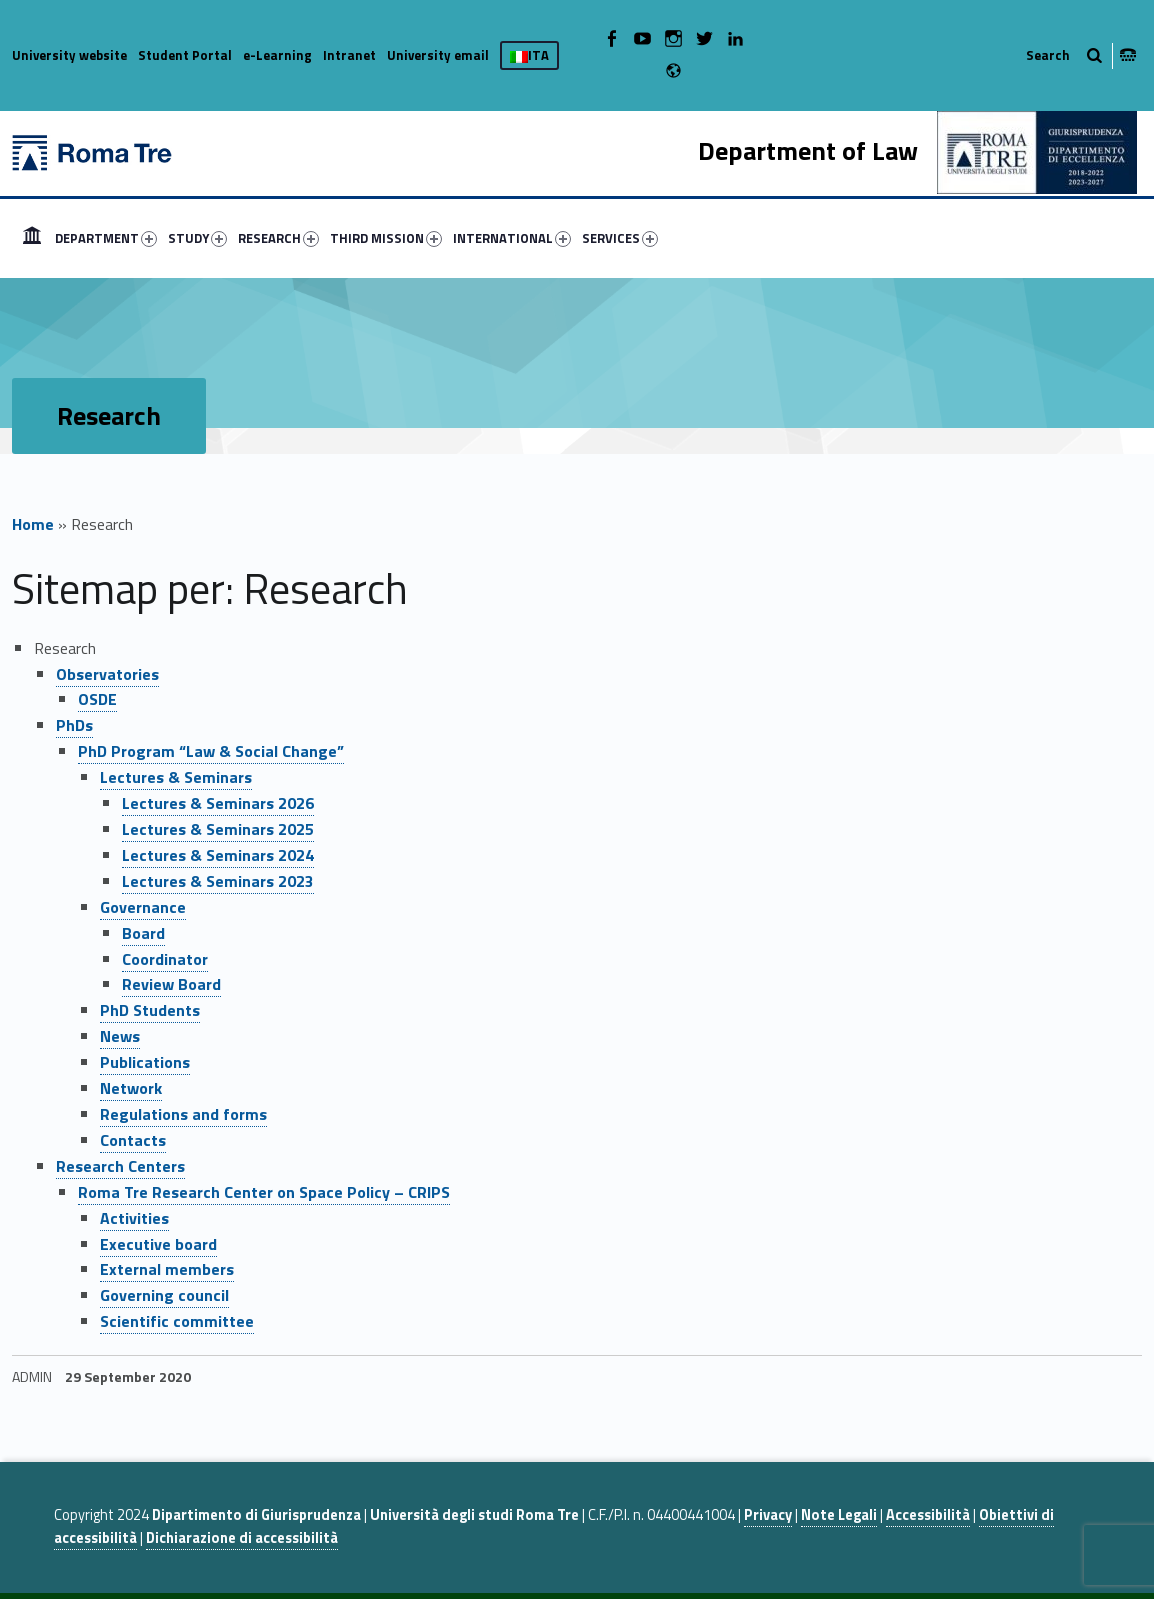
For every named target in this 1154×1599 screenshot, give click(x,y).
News (120, 1036)
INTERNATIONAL (512, 238)
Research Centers (120, 1166)
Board (143, 933)
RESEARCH (278, 238)
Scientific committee (177, 1321)
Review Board (171, 984)
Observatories (107, 674)
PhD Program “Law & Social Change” (211, 751)
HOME (32, 238)
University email (438, 55)
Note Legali (839, 1515)
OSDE (97, 699)
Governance (143, 907)
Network (131, 1088)
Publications (145, 1062)
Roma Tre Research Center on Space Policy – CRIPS (264, 1192)
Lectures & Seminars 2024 (218, 855)
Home (33, 524)
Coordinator (165, 959)
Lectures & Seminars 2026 (218, 803)
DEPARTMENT (106, 238)
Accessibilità (928, 1515)
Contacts (133, 1140)
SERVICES (620, 238)
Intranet (349, 55)
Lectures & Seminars (176, 777)
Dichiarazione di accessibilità (242, 1538)
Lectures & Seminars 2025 (218, 829)
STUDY (197, 238)
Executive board (158, 1244)
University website (69, 55)
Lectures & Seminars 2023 (218, 881)
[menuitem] (32, 238)
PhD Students (150, 1010)
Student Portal (185, 55)
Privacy (768, 1515)
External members (167, 1269)
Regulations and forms (183, 1114)
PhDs (74, 725)
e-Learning (277, 55)
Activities (134, 1218)
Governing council (164, 1295)
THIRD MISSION (386, 238)
